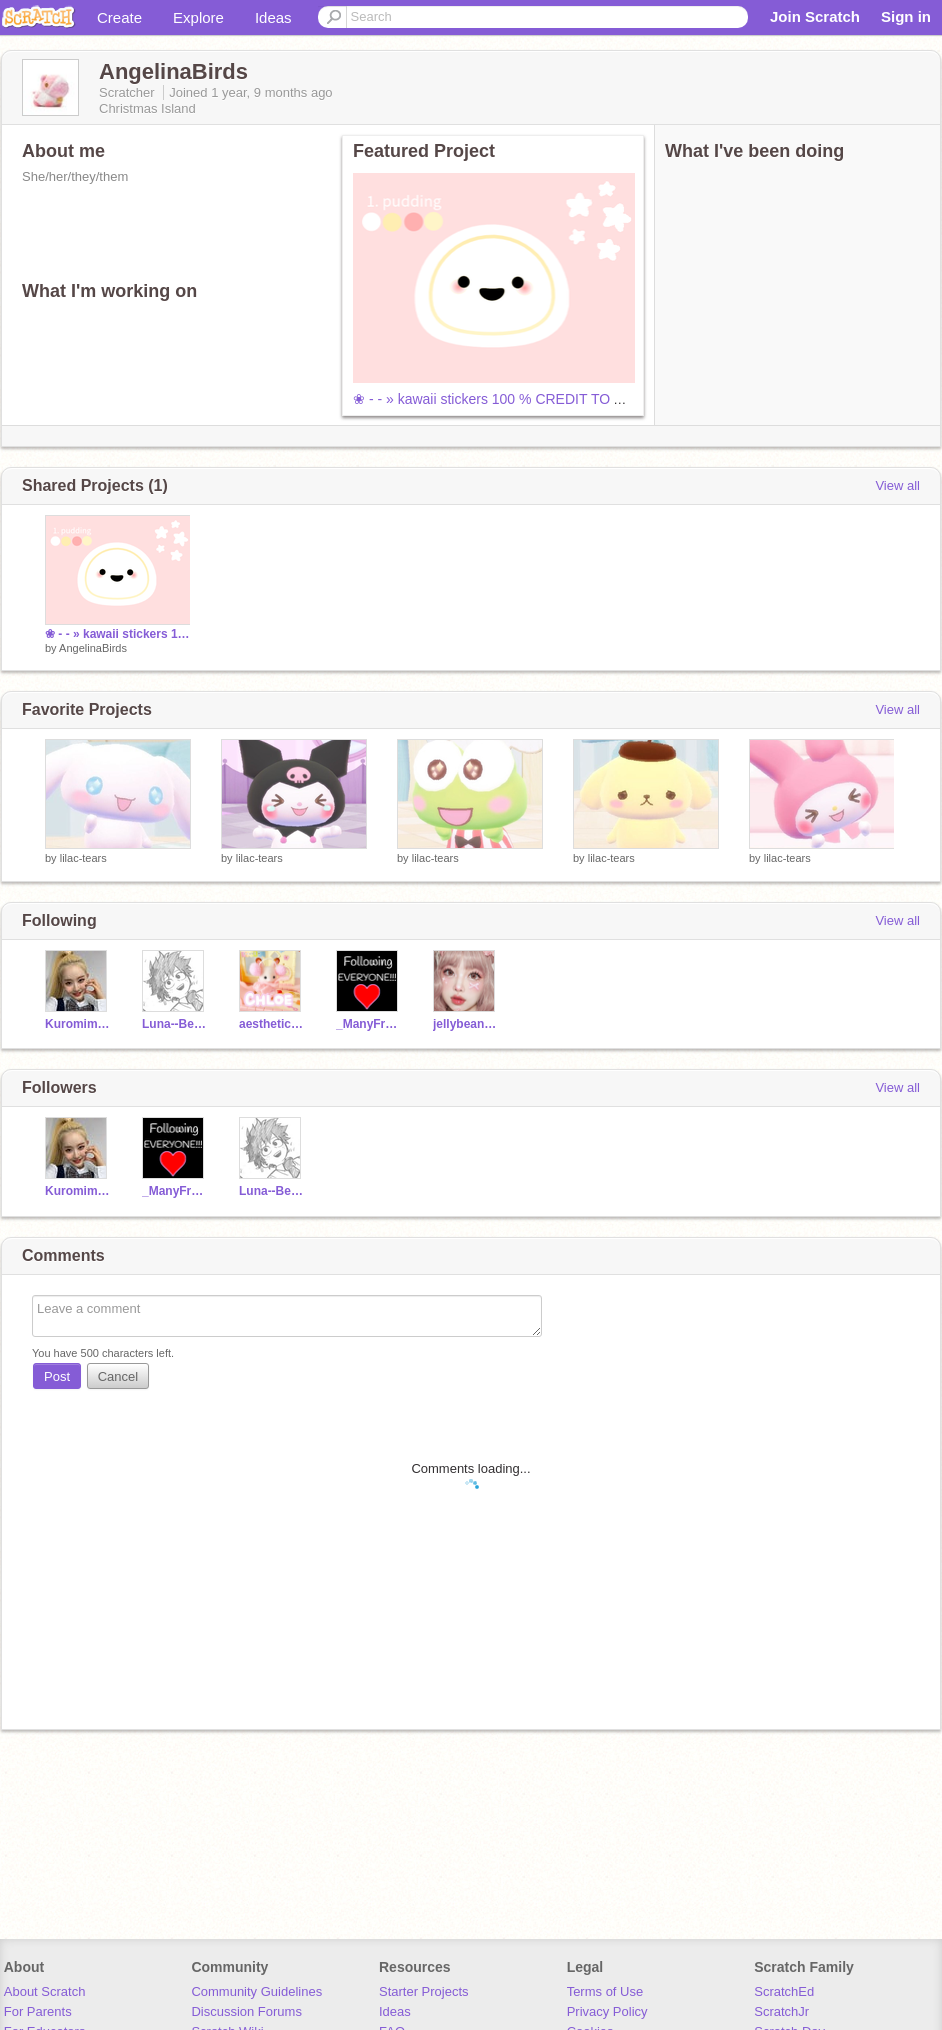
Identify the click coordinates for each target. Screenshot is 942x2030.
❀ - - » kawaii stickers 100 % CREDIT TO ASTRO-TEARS (533, 399)
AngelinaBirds (93, 648)
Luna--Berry (175, 1024)
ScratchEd (784, 1991)
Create (119, 17)
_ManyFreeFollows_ (369, 1024)
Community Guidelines (256, 1991)
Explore (198, 17)
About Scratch (45, 1991)
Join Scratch (815, 16)
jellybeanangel (466, 1024)
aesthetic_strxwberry (272, 1024)
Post (57, 1376)
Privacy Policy (607, 2011)
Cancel (118, 1376)
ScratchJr (781, 2011)
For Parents (38, 2011)
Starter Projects (424, 1991)
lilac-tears (83, 858)
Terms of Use (605, 1991)
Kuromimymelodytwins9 (78, 1024)
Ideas (273, 17)
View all (897, 485)
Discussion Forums (246, 2011)
